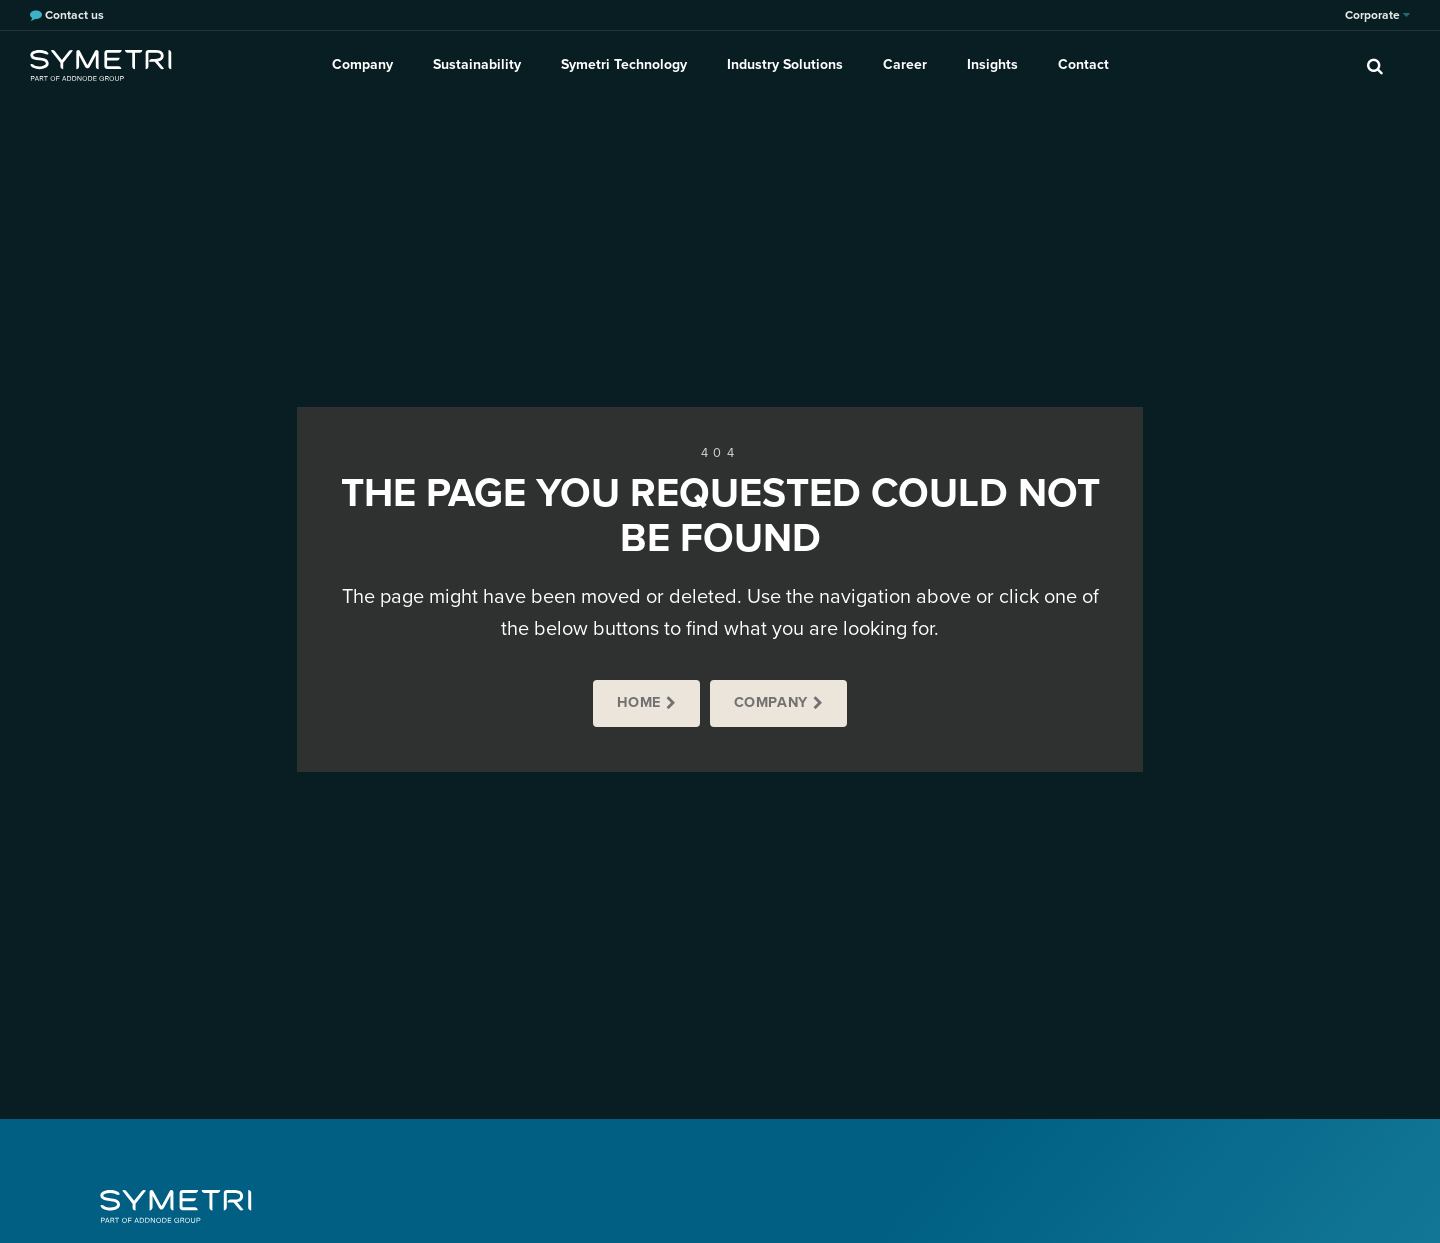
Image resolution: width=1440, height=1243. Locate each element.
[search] (1375, 65)
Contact (1083, 64)
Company (362, 64)
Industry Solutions (785, 64)
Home (639, 702)
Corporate (1377, 15)
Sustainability (477, 64)
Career (905, 64)
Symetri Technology (624, 64)
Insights (992, 64)
